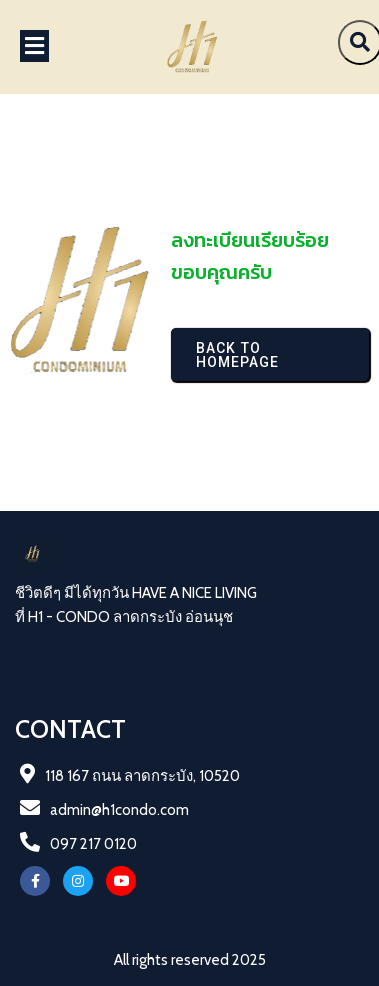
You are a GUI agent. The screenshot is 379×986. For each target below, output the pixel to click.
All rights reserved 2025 (190, 960)
